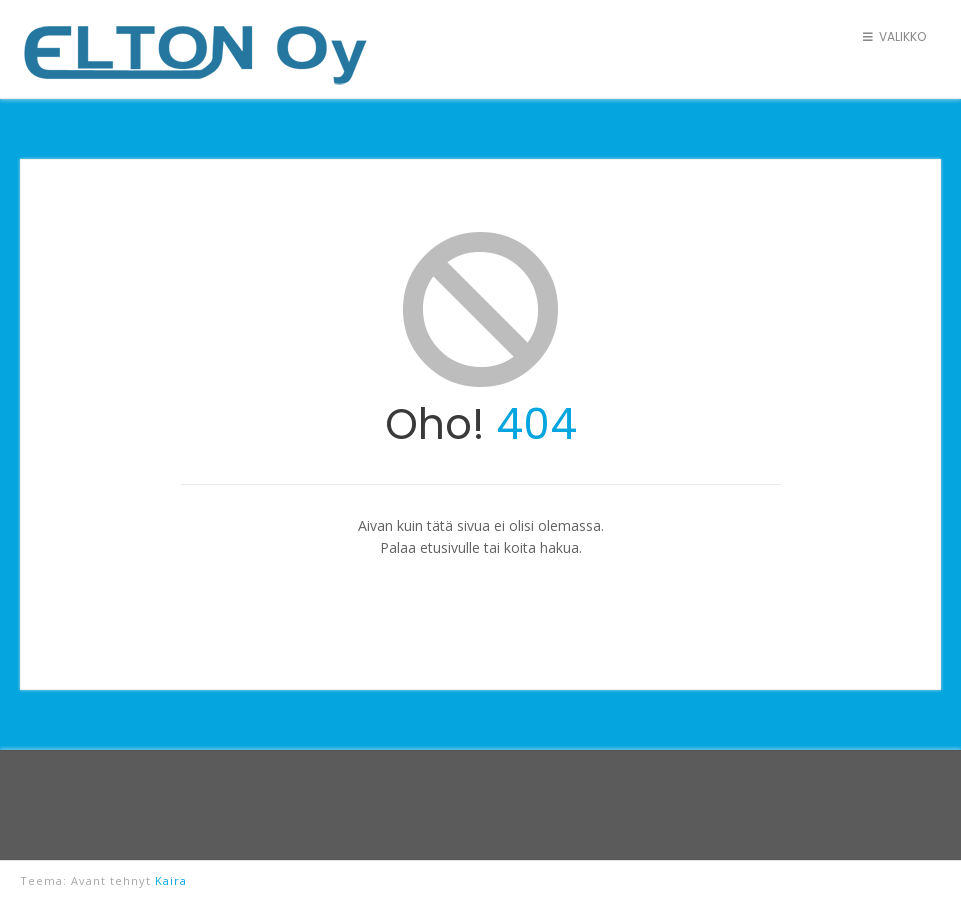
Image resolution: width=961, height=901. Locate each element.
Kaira (171, 880)
